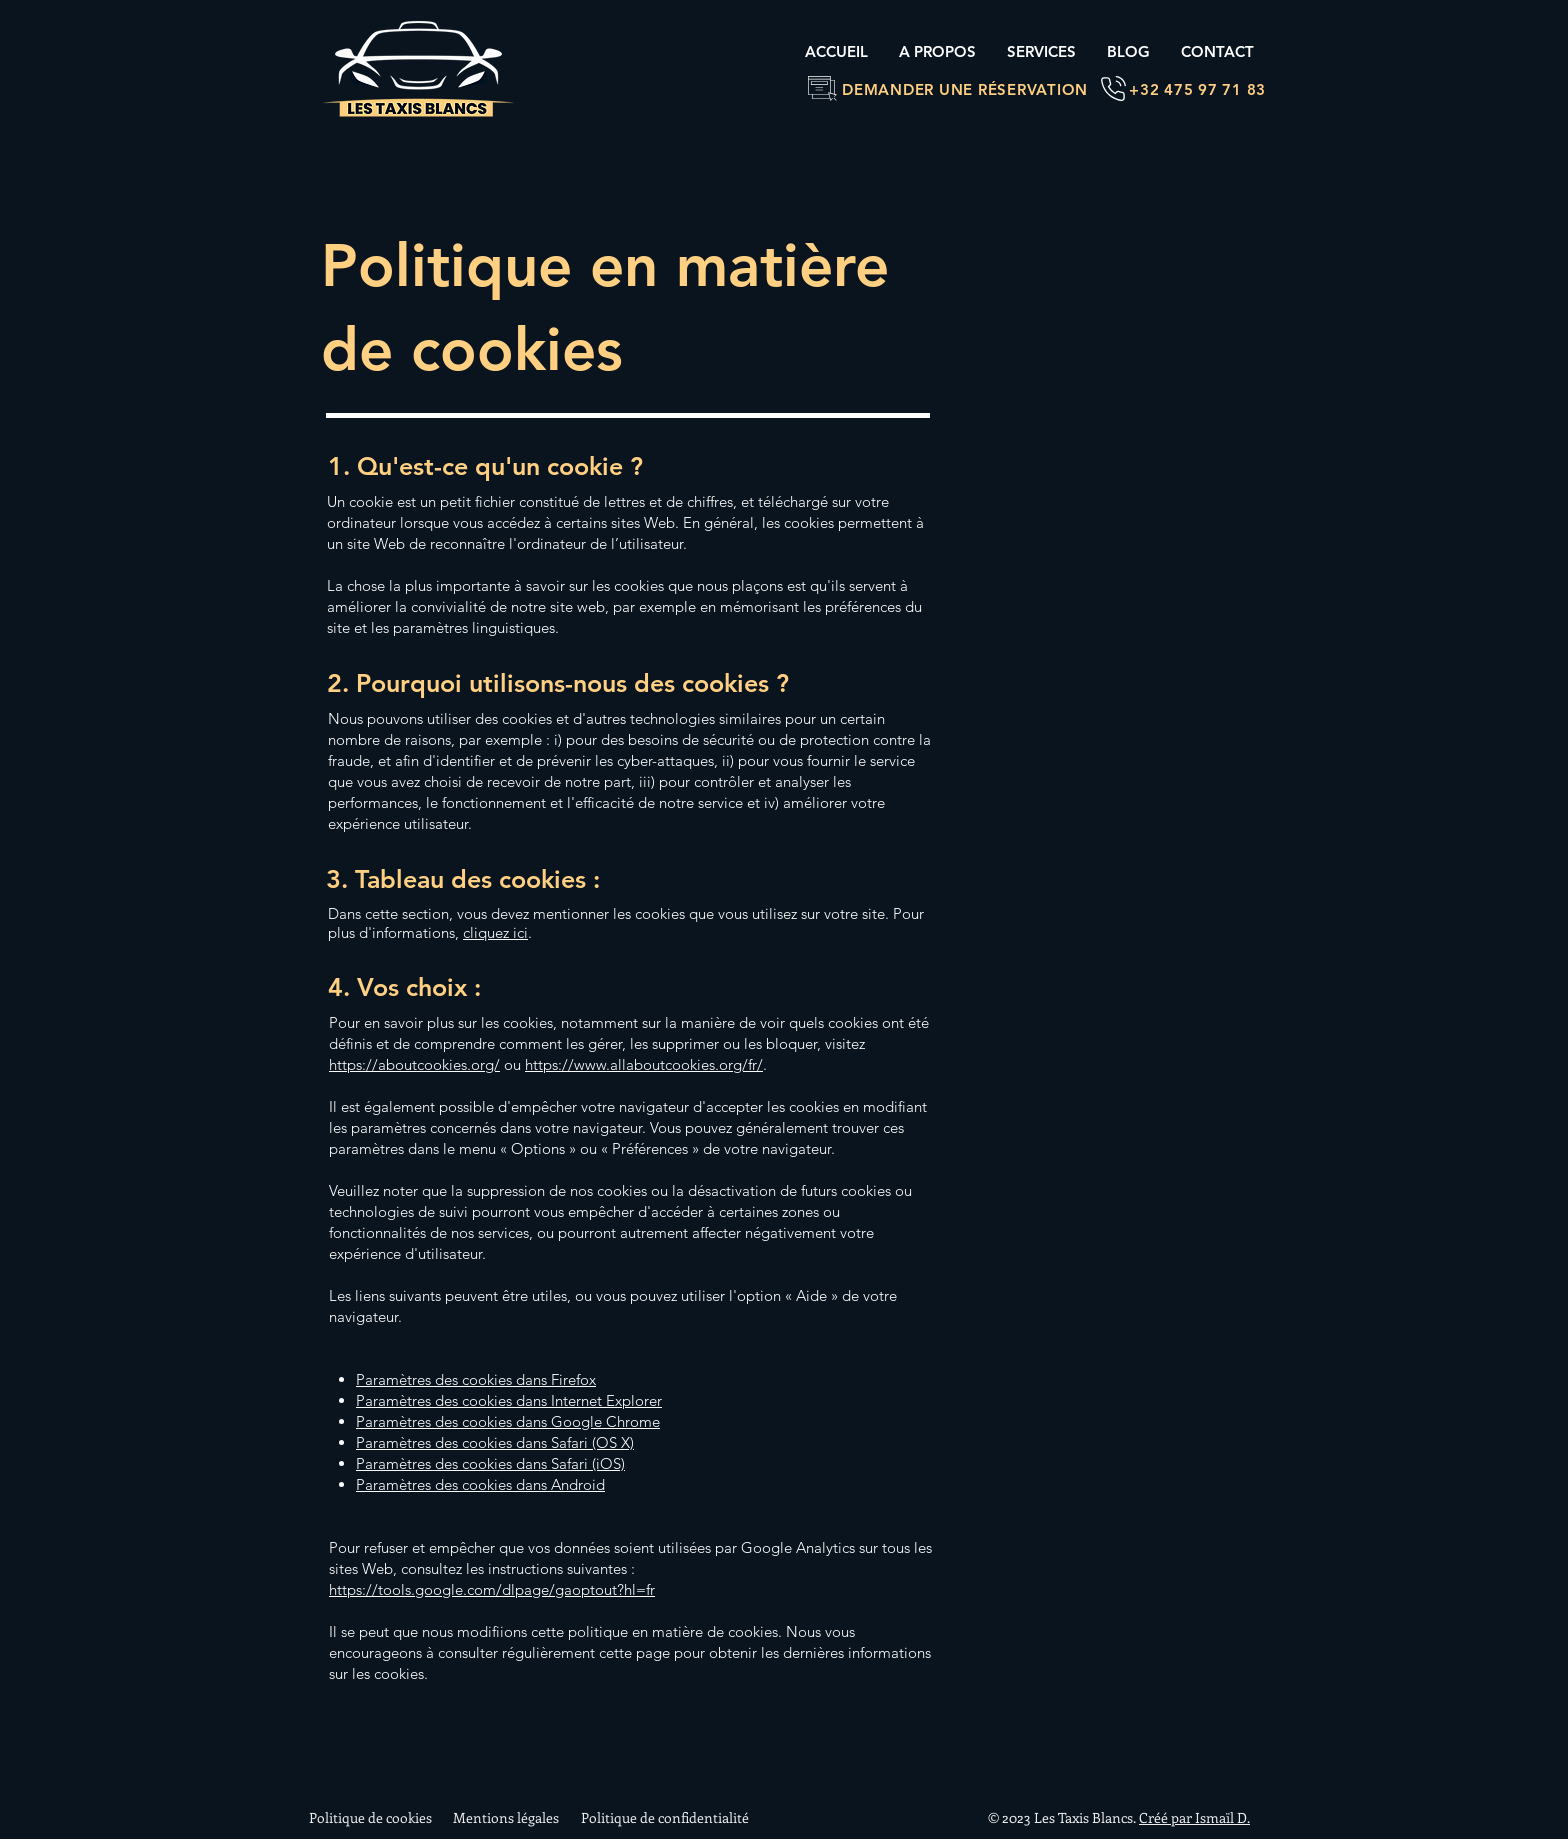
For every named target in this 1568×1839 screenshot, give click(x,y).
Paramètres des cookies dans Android (480, 1484)
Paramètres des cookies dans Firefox (476, 1379)
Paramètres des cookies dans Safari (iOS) (490, 1463)
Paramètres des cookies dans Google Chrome (508, 1421)
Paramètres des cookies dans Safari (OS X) (495, 1442)
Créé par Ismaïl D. (1194, 1817)
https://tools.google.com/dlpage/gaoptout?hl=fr (492, 1589)
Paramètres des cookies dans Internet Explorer (509, 1400)
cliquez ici (495, 932)
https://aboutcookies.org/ (414, 1064)
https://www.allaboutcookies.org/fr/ (644, 1064)
